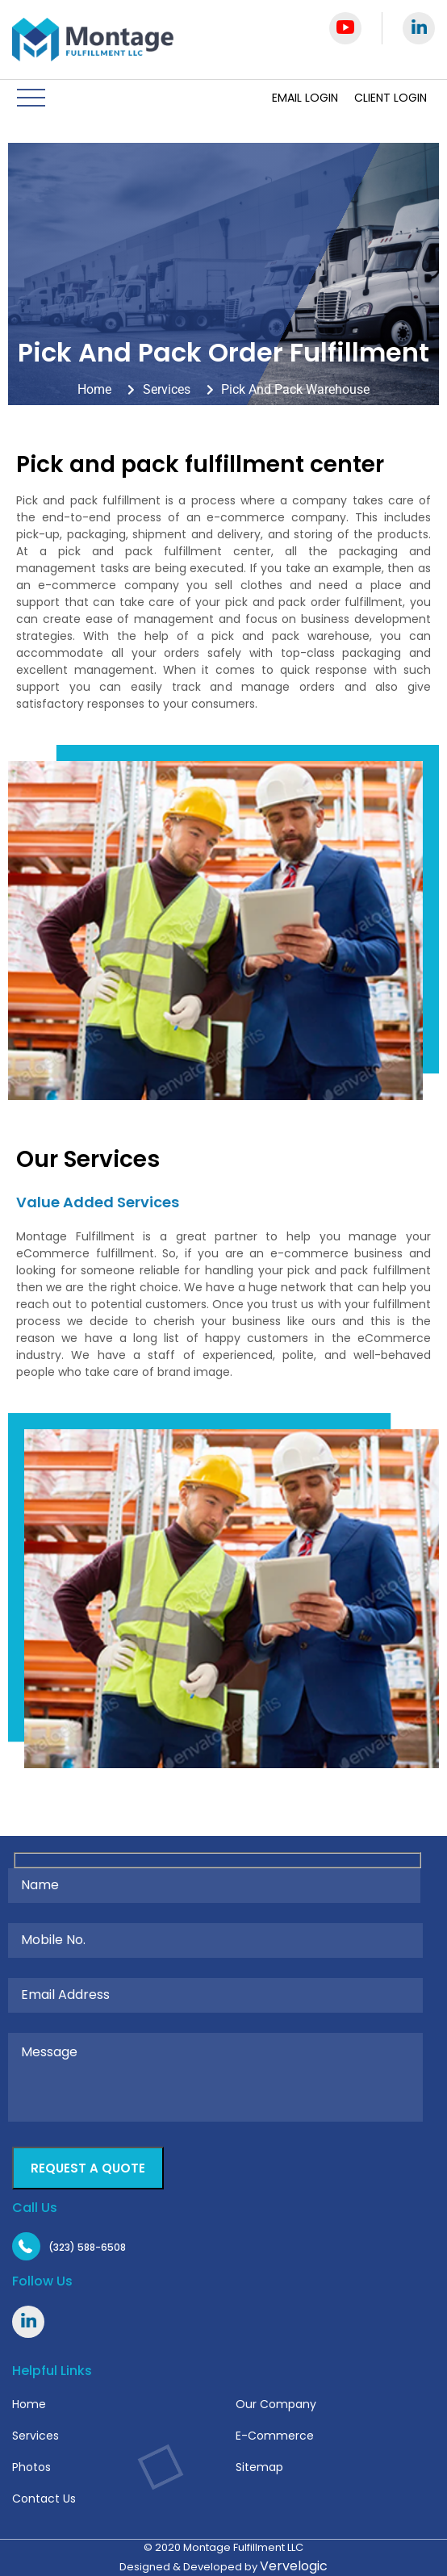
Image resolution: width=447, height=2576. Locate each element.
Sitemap (259, 2467)
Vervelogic (294, 2566)
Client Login (390, 98)
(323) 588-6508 (87, 2247)
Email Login (305, 98)
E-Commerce (275, 2436)
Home (29, 2404)
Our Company (276, 2404)
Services (35, 2436)
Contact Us (44, 2498)
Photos (31, 2467)
